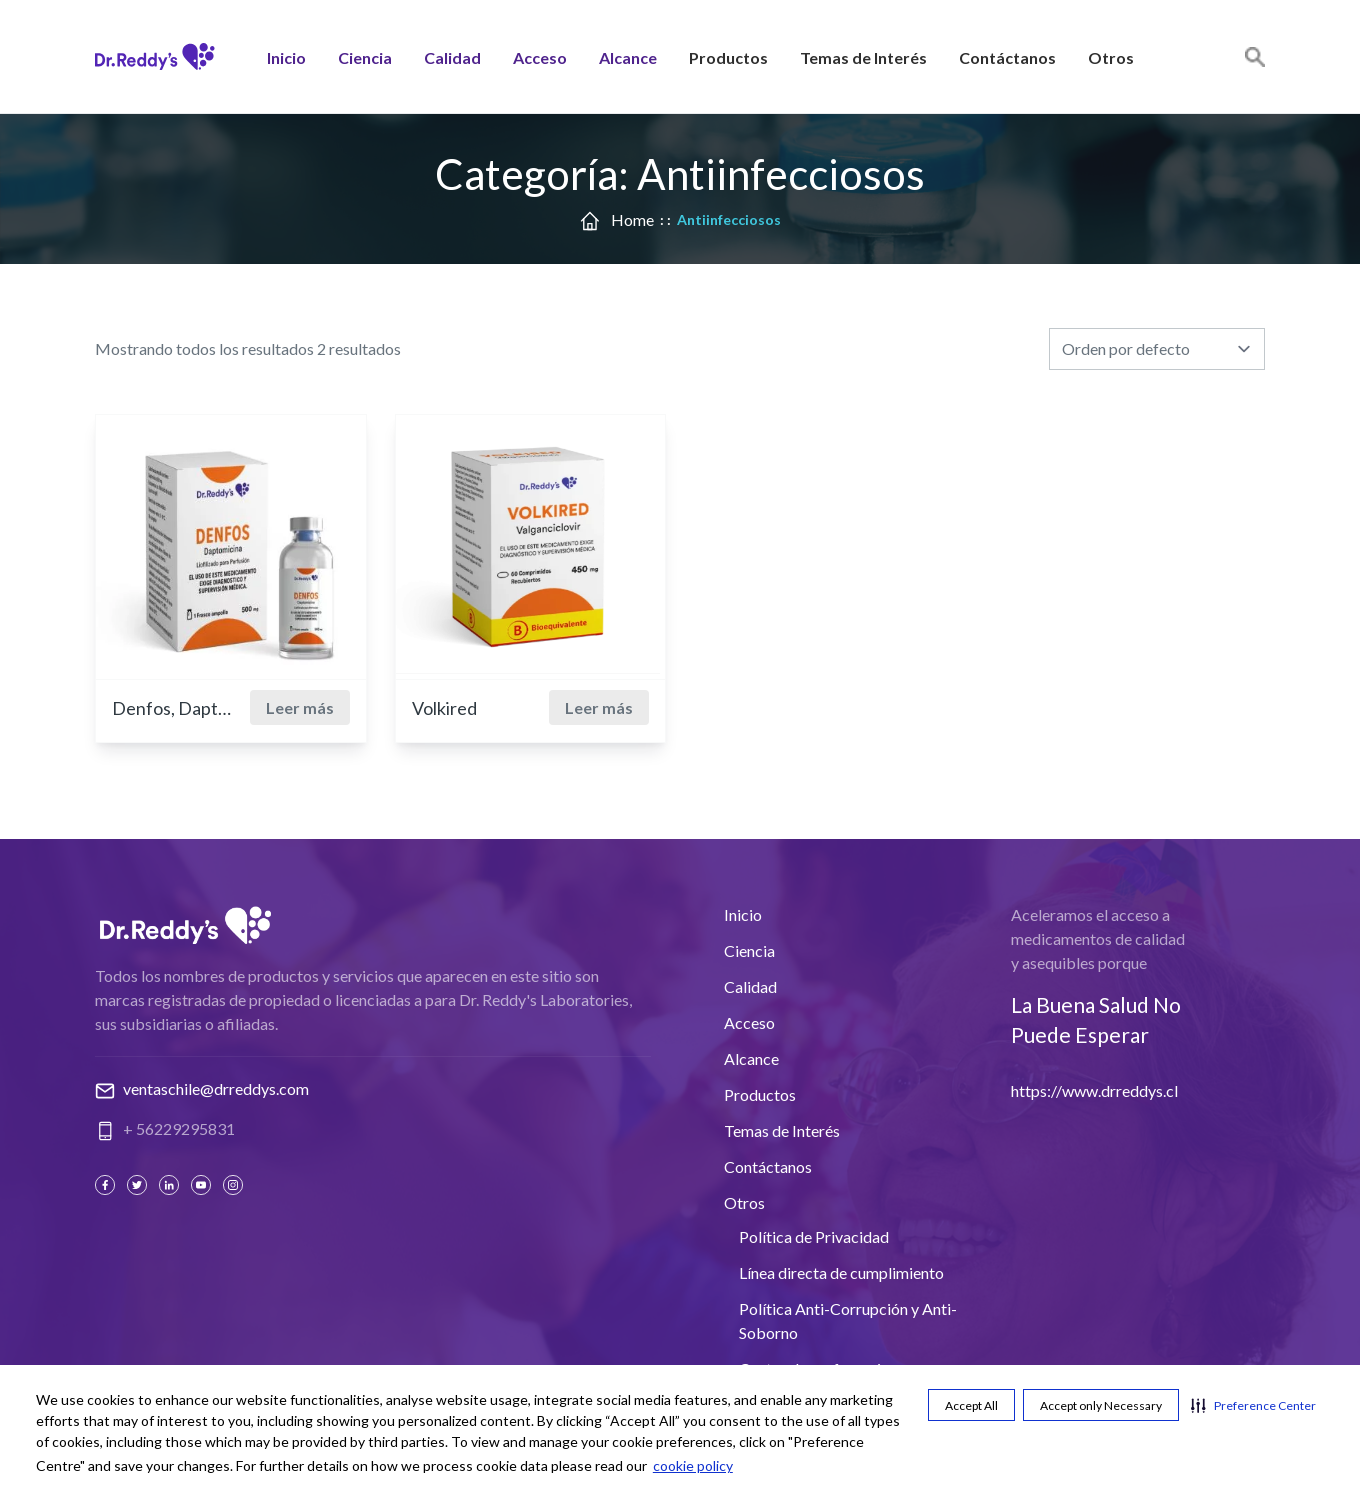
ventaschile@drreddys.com (216, 1088)
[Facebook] (107, 1185)
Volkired (444, 708)
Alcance (628, 58)
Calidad (452, 58)
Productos (728, 58)
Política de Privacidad (814, 1236)
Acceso (540, 58)
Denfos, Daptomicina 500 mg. (172, 708)
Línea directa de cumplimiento (841, 1272)
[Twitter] (139, 1185)
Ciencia (365, 58)
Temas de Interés (863, 58)
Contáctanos (1007, 58)
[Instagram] (235, 1185)
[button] (1253, 1405)
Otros (1111, 58)
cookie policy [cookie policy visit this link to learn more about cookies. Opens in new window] (693, 1465)
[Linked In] (171, 1185)
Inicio (286, 58)
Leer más (300, 707)
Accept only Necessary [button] (1101, 1405)
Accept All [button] (971, 1405)
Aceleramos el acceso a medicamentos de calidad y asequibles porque (1098, 938)
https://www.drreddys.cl (1094, 1090)
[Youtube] (203, 1185)
